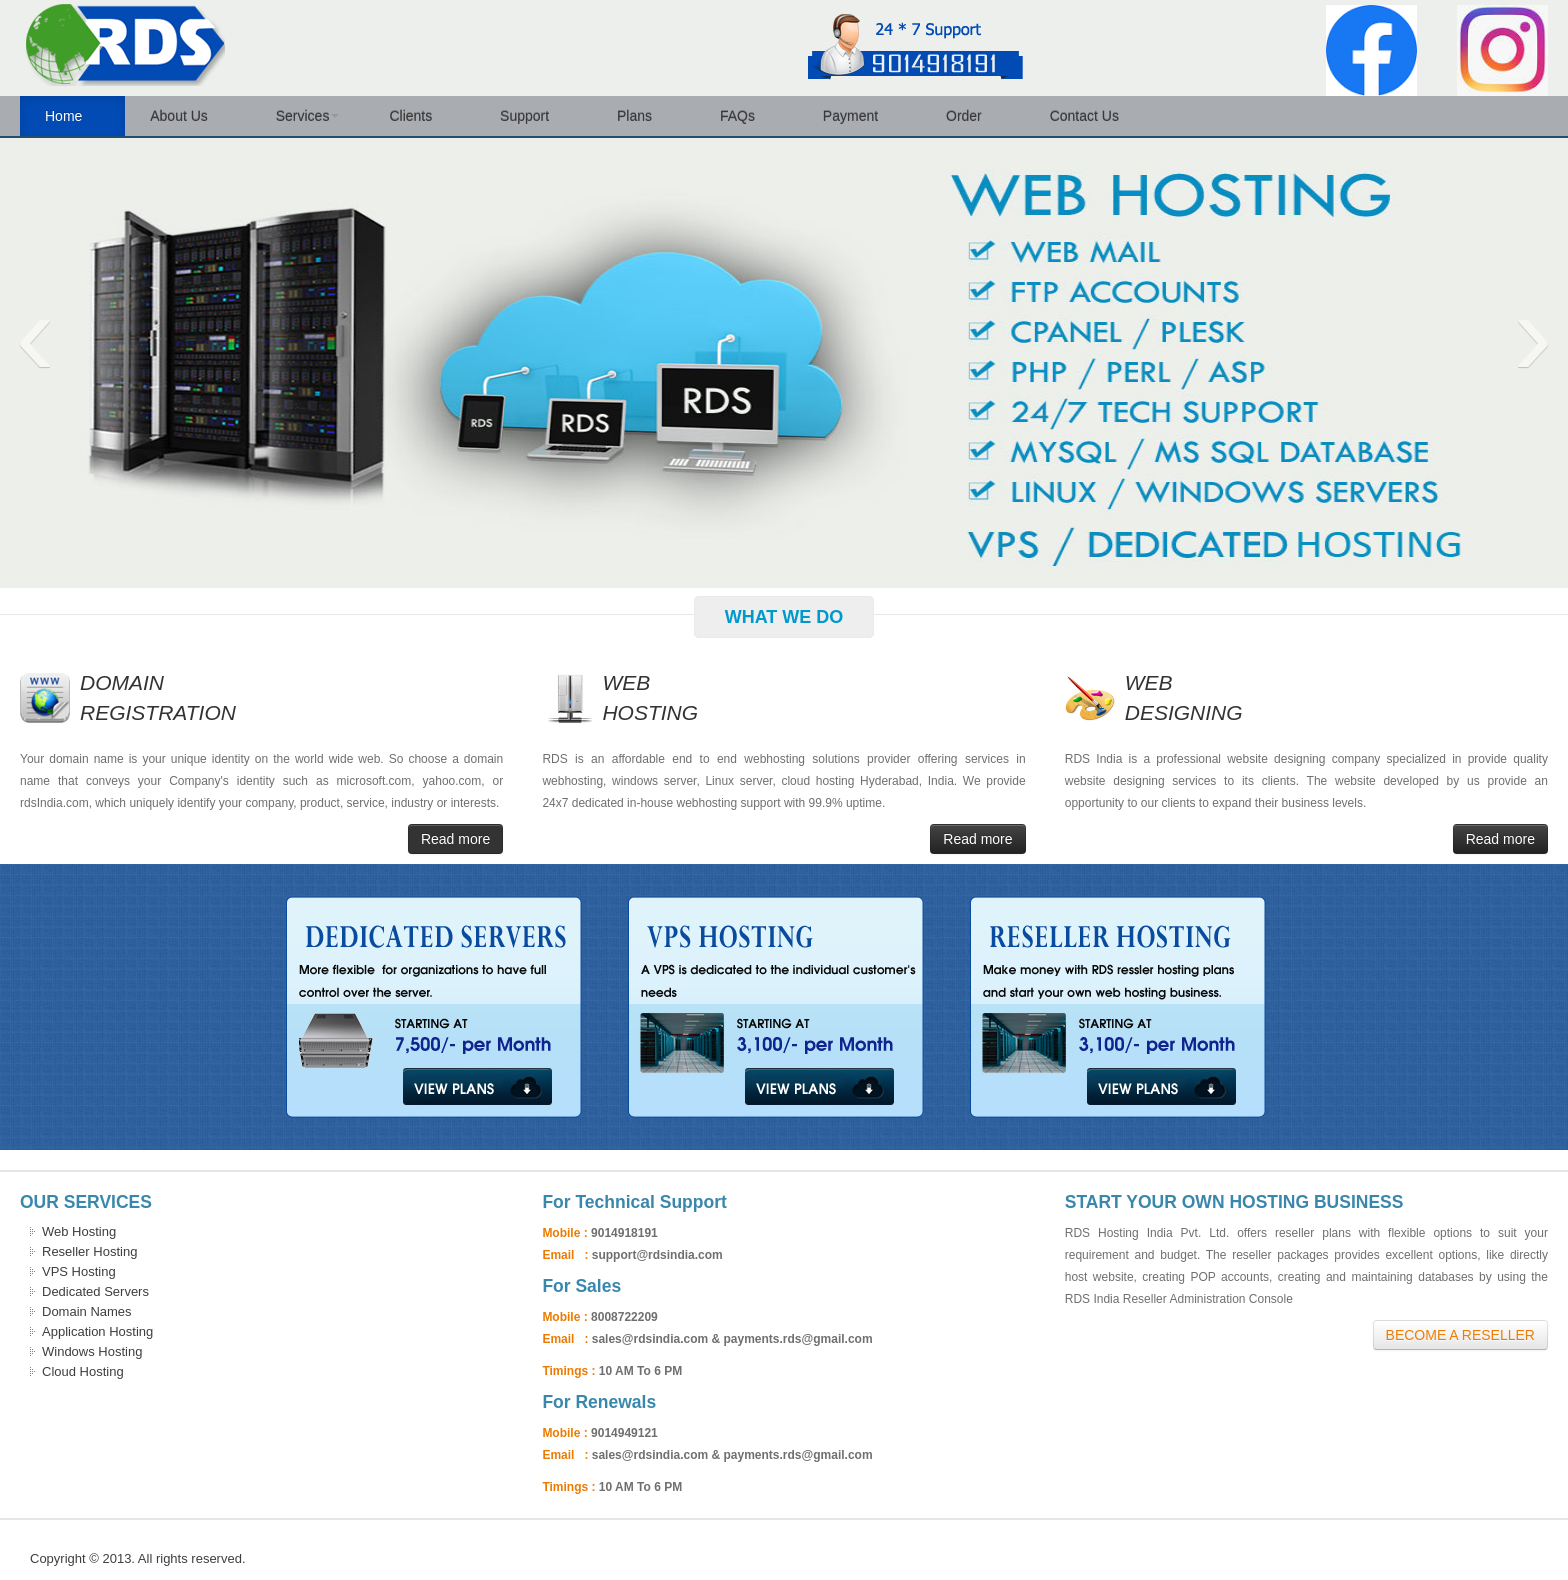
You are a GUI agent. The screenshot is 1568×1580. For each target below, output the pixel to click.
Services (308, 116)
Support (533, 116)
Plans (643, 116)
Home (72, 116)
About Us (187, 116)
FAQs (746, 116)
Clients (419, 116)
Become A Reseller (1460, 1335)
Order (973, 116)
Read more (455, 839)
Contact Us (1093, 116)
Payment (859, 116)
